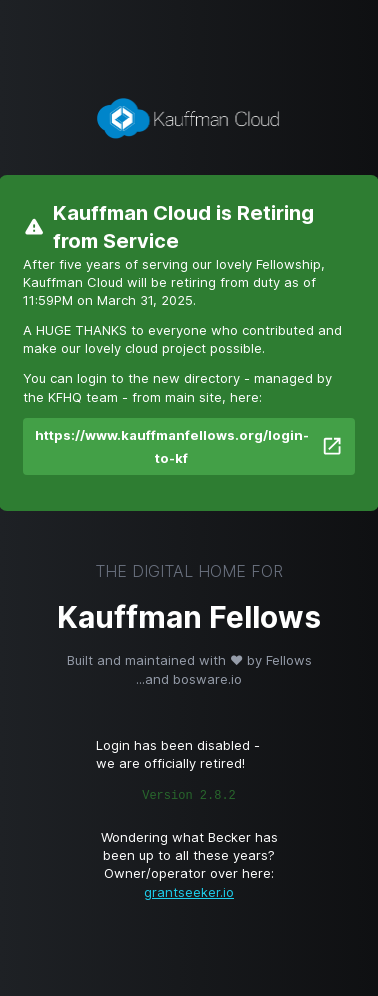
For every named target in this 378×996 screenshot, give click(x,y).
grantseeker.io (189, 892)
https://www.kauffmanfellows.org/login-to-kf (189, 447)
